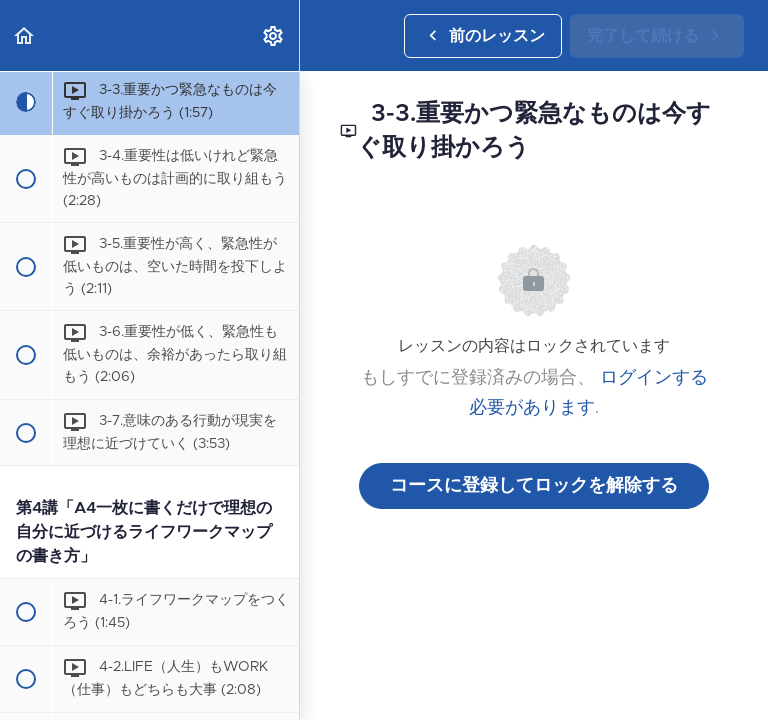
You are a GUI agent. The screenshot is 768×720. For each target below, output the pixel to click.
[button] (25, 35)
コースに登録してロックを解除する (534, 486)
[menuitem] (274, 35)
